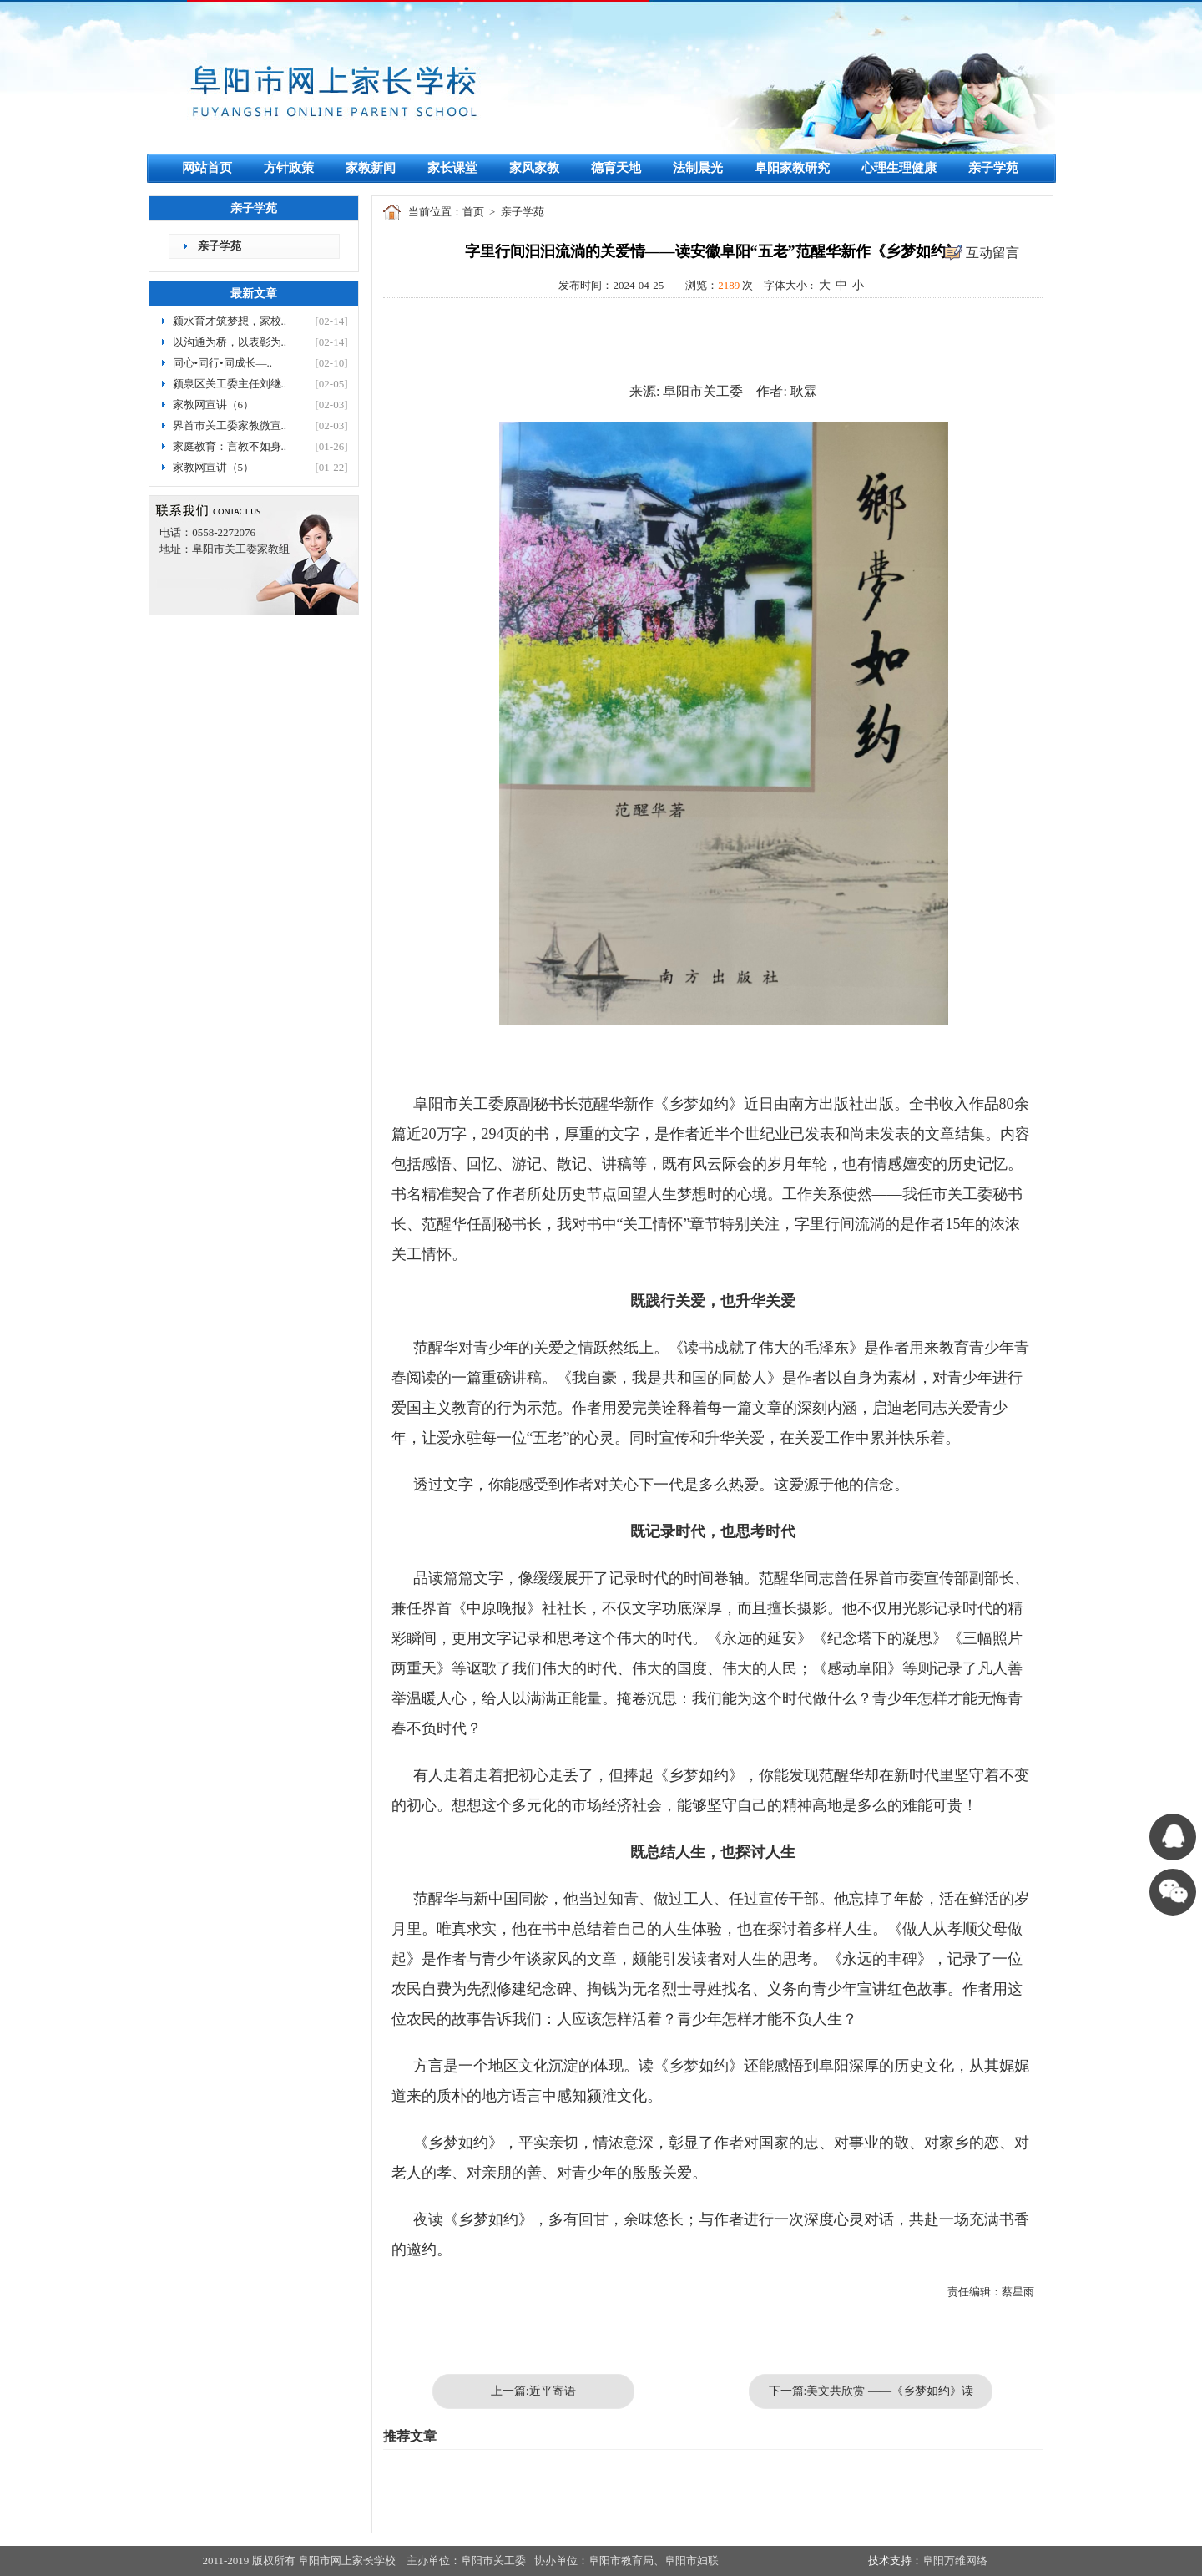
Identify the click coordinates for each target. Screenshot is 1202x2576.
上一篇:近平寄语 (533, 2391)
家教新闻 (371, 168)
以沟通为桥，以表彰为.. (230, 342)
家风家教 (534, 168)
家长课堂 (452, 168)
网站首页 (207, 168)
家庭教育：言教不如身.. (230, 446)
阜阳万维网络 (954, 2560)
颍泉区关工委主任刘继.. (230, 383)
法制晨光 (698, 168)
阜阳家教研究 (792, 168)
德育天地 (616, 168)
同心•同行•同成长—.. (223, 363)
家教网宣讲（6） (214, 404)
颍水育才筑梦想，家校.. (230, 321)
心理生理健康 (899, 168)
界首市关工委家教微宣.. (230, 425)
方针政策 (289, 168)
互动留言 (992, 252)
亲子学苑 (993, 168)
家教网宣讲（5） (214, 467)
